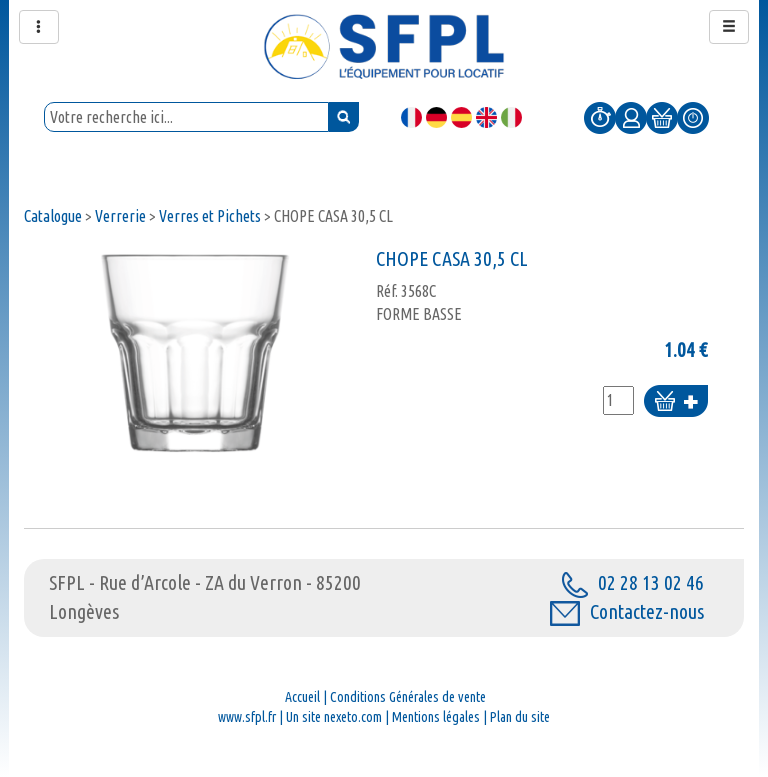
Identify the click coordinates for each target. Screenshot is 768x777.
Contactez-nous (627, 611)
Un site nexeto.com (334, 717)
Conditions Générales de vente (408, 697)
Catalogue (53, 216)
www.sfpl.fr (247, 717)
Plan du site (520, 717)
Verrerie (120, 216)
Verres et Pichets (210, 216)
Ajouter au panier (676, 402)
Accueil (302, 697)
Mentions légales (436, 717)
